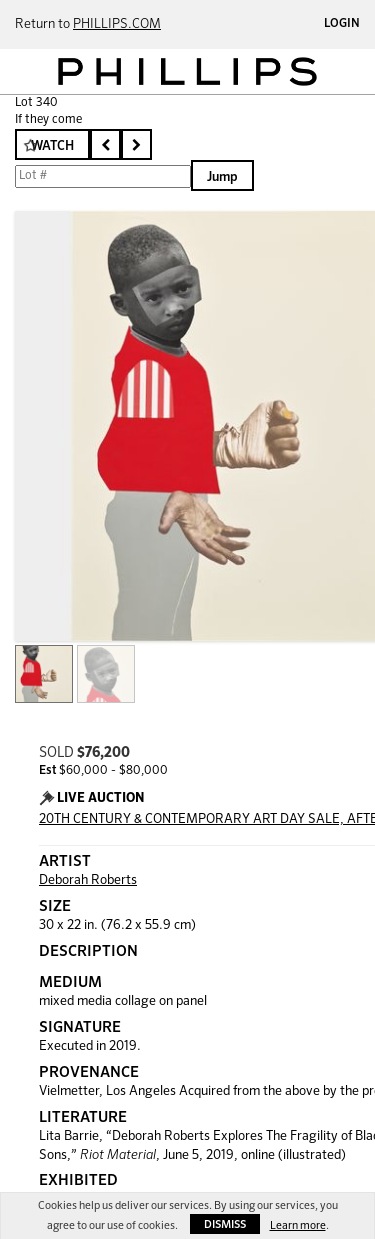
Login (342, 24)
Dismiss (225, 1224)
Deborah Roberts (88, 880)
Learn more (298, 1225)
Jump (222, 177)
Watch (52, 146)
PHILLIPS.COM (117, 24)
